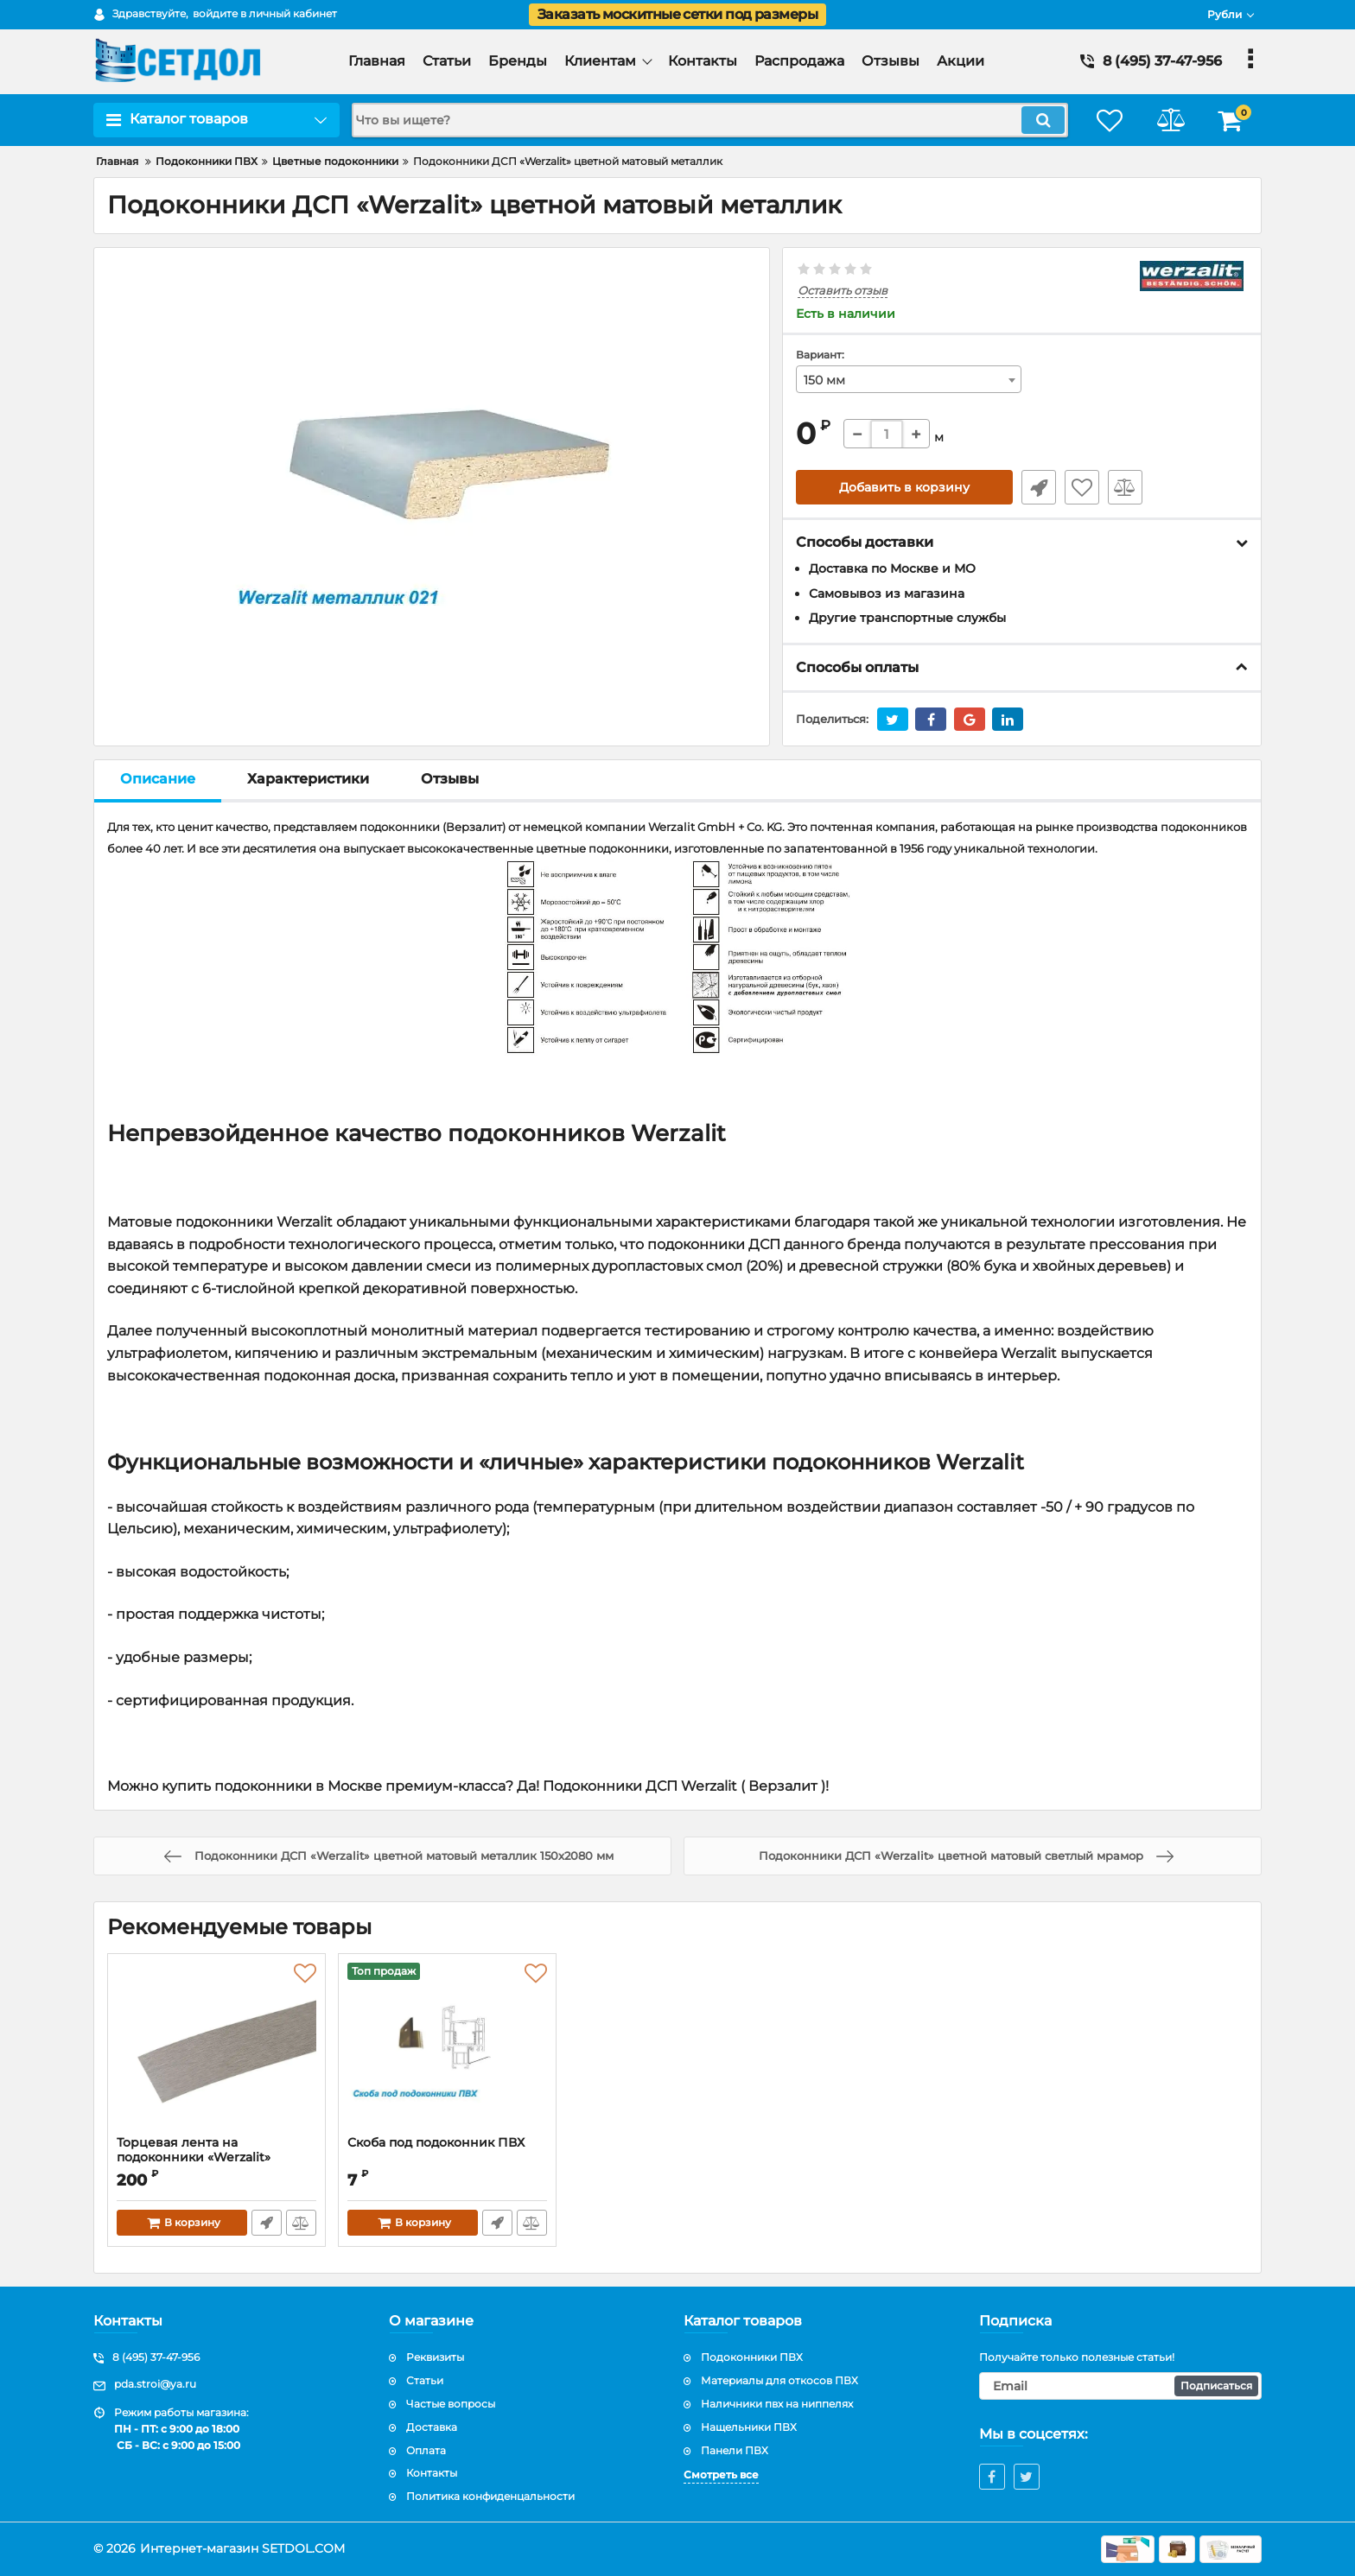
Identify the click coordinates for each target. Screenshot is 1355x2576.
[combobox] (909, 379)
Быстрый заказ (1038, 487)
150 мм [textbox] (824, 380)
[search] (710, 120)
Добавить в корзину (904, 487)
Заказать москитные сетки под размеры (677, 14)
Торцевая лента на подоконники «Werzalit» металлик (193, 2157)
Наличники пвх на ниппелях (777, 2403)
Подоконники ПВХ (752, 2357)
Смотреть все (721, 2474)
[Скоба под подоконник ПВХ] (447, 2049)
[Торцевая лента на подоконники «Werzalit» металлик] (216, 2049)
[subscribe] (1121, 2386)
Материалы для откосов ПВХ (779, 2380)
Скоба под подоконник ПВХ (436, 2142)
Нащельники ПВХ (749, 2427)
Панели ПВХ (734, 2450)
